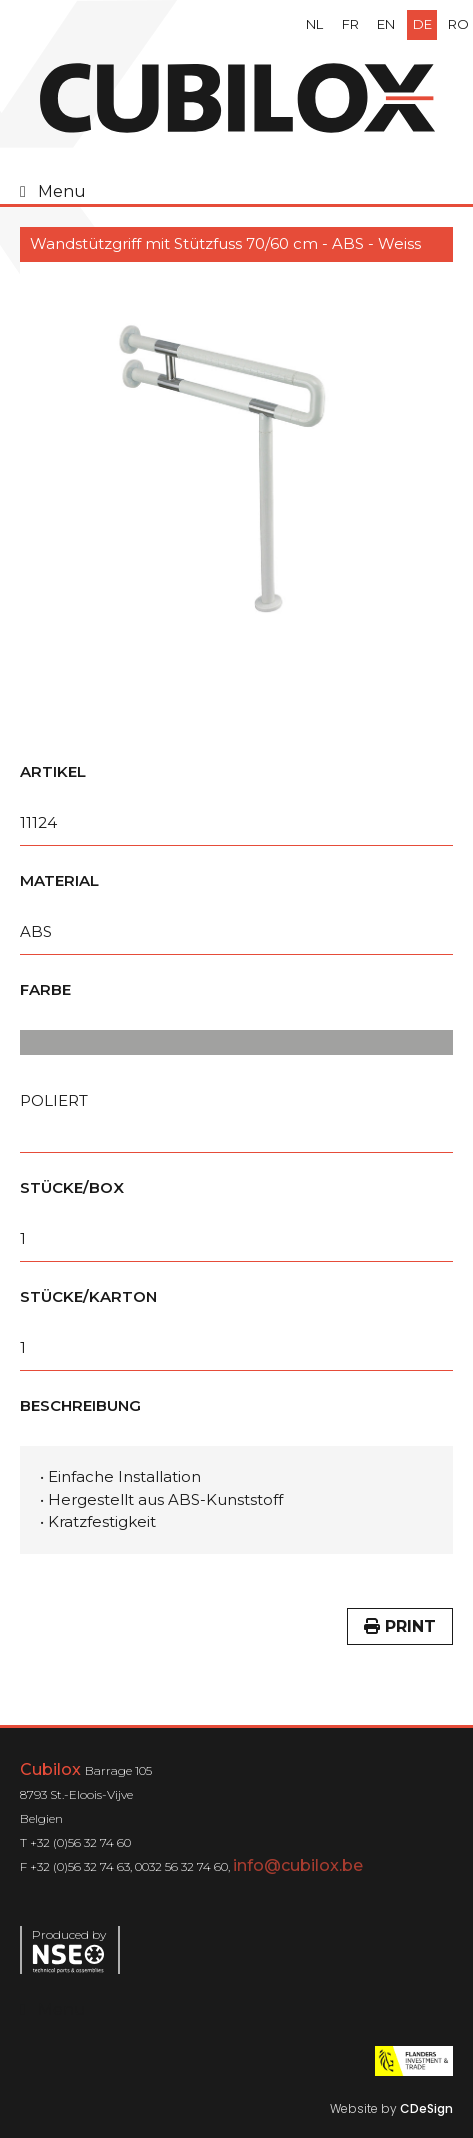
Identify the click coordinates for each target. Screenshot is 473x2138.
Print (400, 1626)
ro (458, 24)
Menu (62, 191)
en (386, 24)
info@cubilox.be (298, 1865)
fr (350, 24)
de (422, 24)
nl (314, 24)
